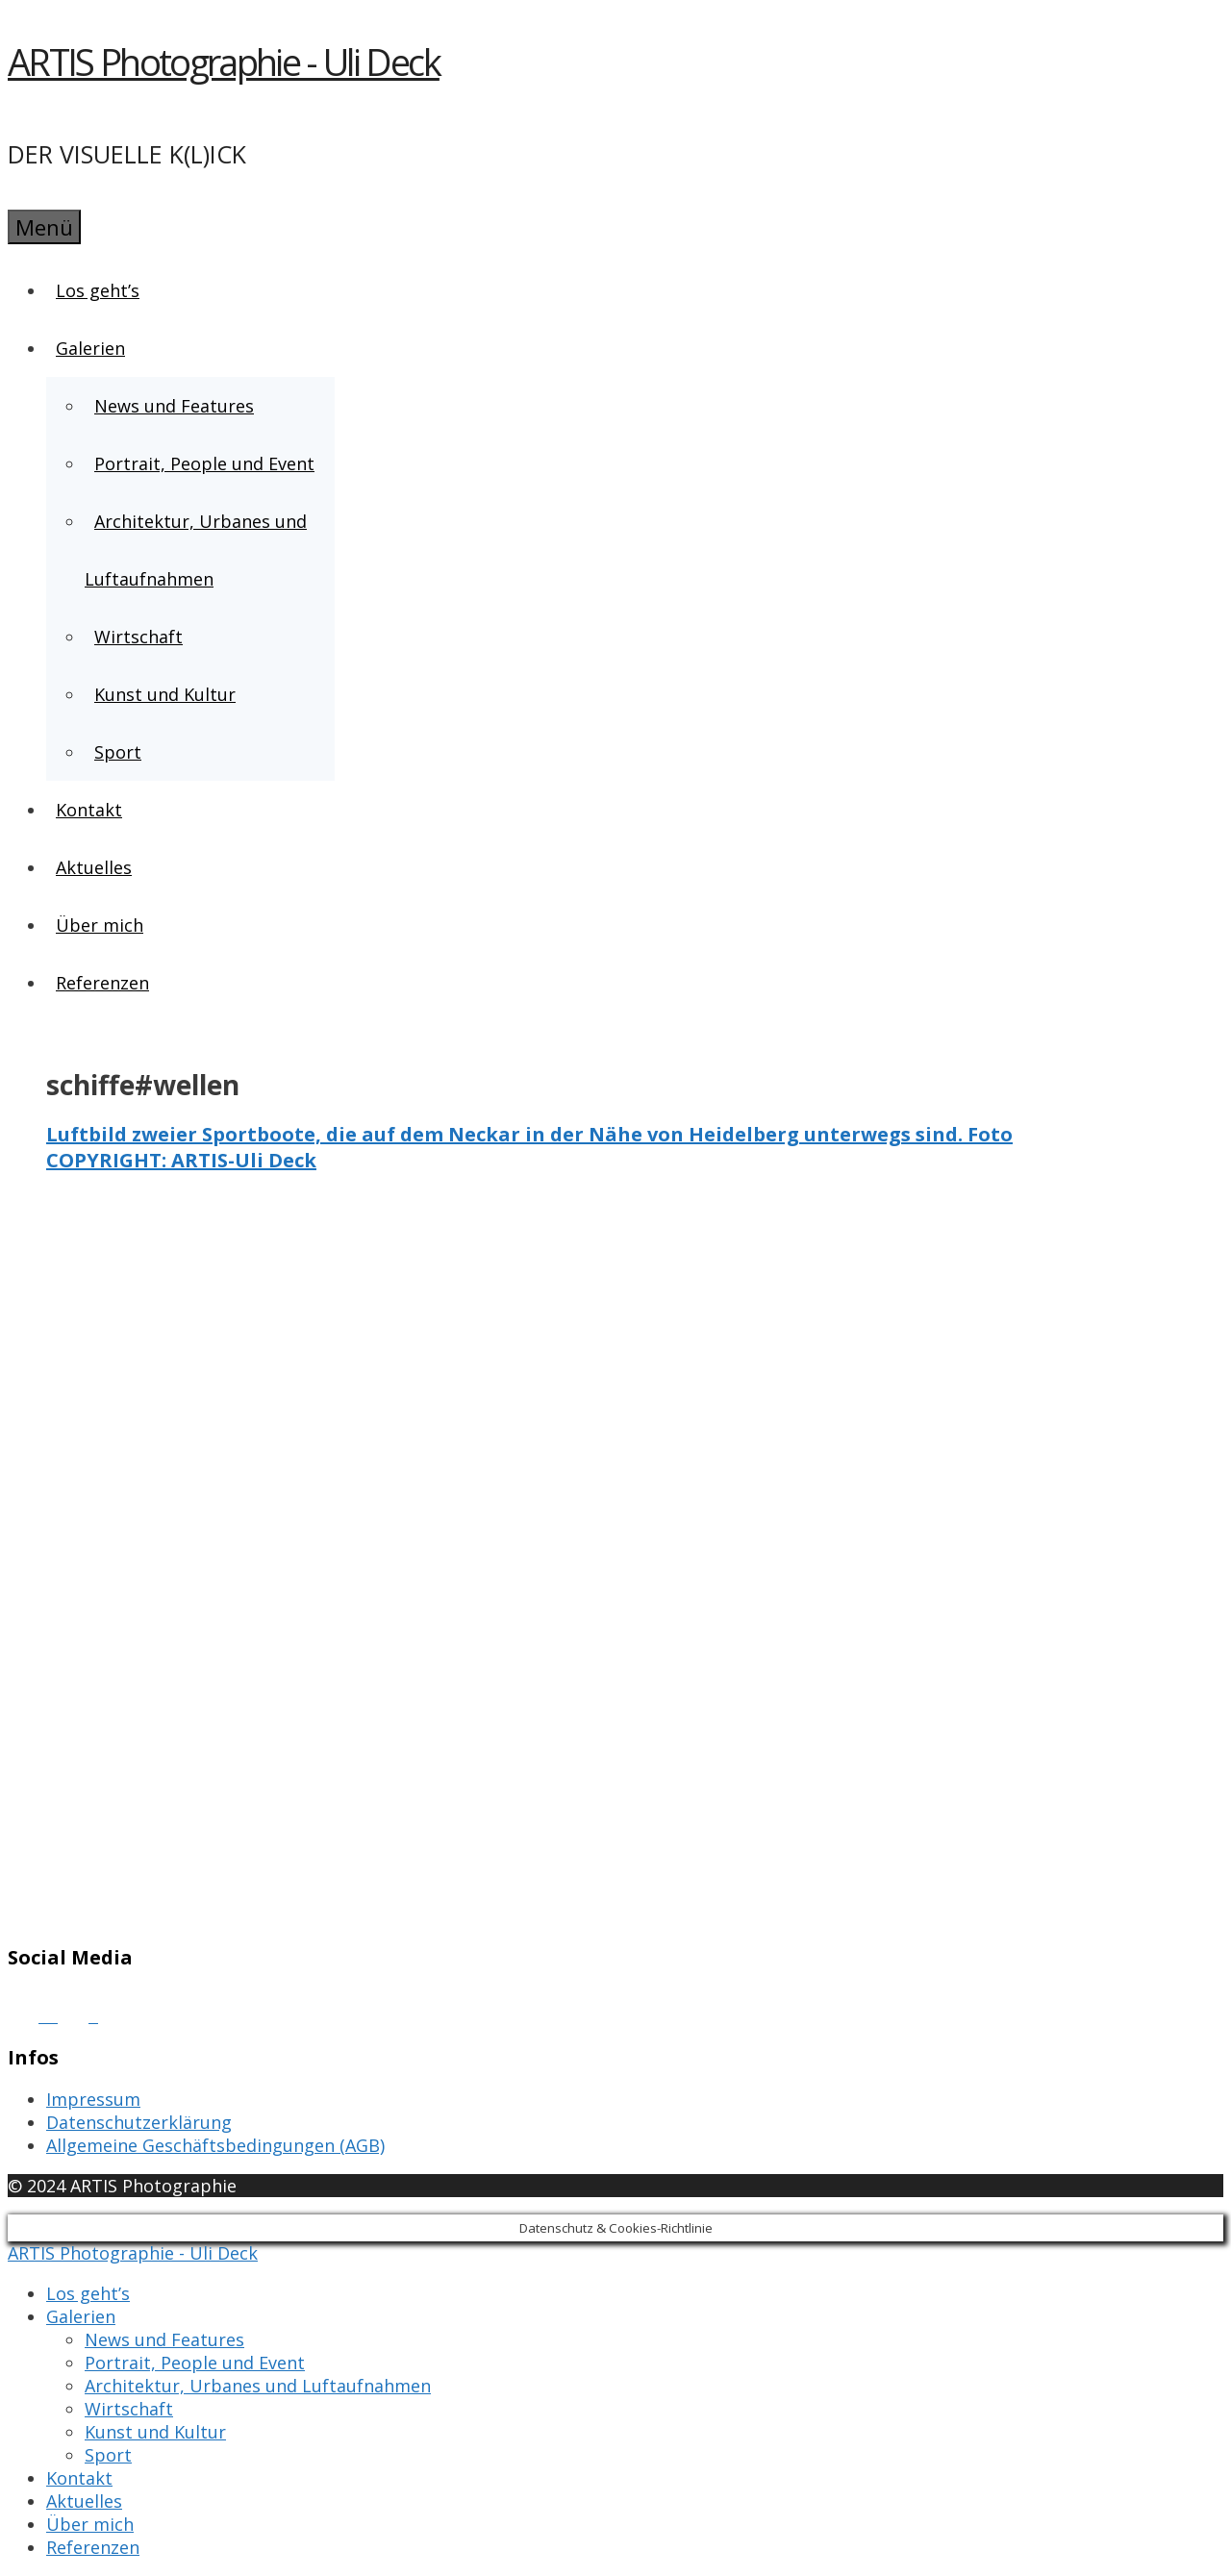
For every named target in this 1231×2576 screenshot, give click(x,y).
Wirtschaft (138, 636)
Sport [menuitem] (108, 2454)
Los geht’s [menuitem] (88, 2293)
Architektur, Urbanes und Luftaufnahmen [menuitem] (258, 2385)
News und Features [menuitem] (164, 2339)
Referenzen (102, 982)
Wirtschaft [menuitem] (129, 2408)
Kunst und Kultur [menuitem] (155, 2431)
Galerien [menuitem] (80, 2316)
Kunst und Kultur (165, 694)
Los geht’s (97, 290)
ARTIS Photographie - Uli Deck (224, 62)
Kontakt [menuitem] (79, 2477)
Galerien (91, 348)
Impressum (93, 2099)
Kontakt (89, 809)
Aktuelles (94, 867)
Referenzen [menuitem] (92, 2547)
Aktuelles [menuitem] (84, 2501)
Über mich (99, 925)
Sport (117, 751)
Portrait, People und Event (204, 463)
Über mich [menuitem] (90, 2524)
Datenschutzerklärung (139, 2122)
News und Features (174, 405)
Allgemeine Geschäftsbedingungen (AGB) (215, 2145)
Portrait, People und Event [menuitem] (195, 2362)
